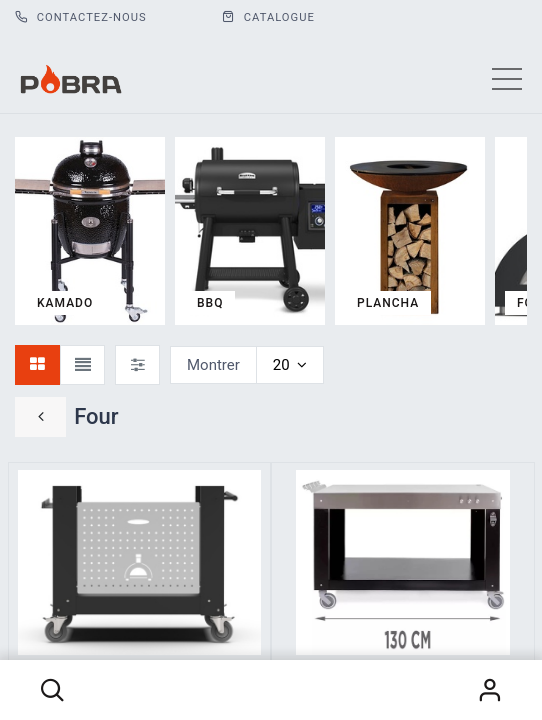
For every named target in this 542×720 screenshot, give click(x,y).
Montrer (213, 365)
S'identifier (490, 690)
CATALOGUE (268, 17)
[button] (52, 690)
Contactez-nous (81, 17)
